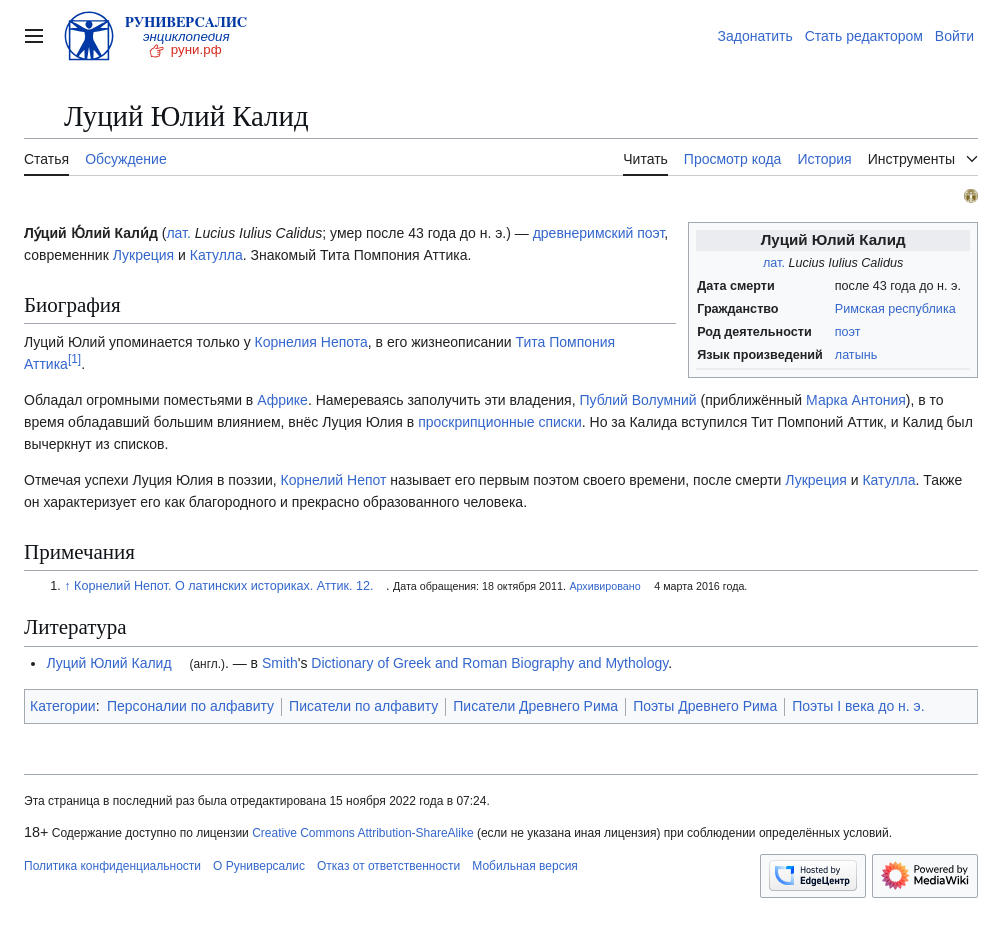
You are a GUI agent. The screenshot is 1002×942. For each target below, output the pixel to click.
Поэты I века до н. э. (858, 706)
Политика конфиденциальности (112, 866)
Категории (63, 706)
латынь (856, 355)
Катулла (216, 255)
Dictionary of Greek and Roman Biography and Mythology (489, 663)
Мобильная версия (525, 866)
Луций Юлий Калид (108, 663)
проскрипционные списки (500, 422)
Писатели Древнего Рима (535, 706)
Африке (282, 400)
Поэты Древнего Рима (705, 706)
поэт (848, 332)
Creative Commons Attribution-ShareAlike (362, 833)
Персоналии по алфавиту (190, 706)
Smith (280, 663)
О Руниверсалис (259, 866)
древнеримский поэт (599, 233)
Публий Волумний (637, 400)
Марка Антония (856, 400)
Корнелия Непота (311, 342)
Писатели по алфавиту (363, 706)
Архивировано (604, 586)
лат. (774, 263)
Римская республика (895, 309)
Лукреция (143, 255)
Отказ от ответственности (388, 866)
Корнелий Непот (334, 480)
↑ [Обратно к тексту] (67, 586)
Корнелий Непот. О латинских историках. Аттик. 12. (223, 586)
